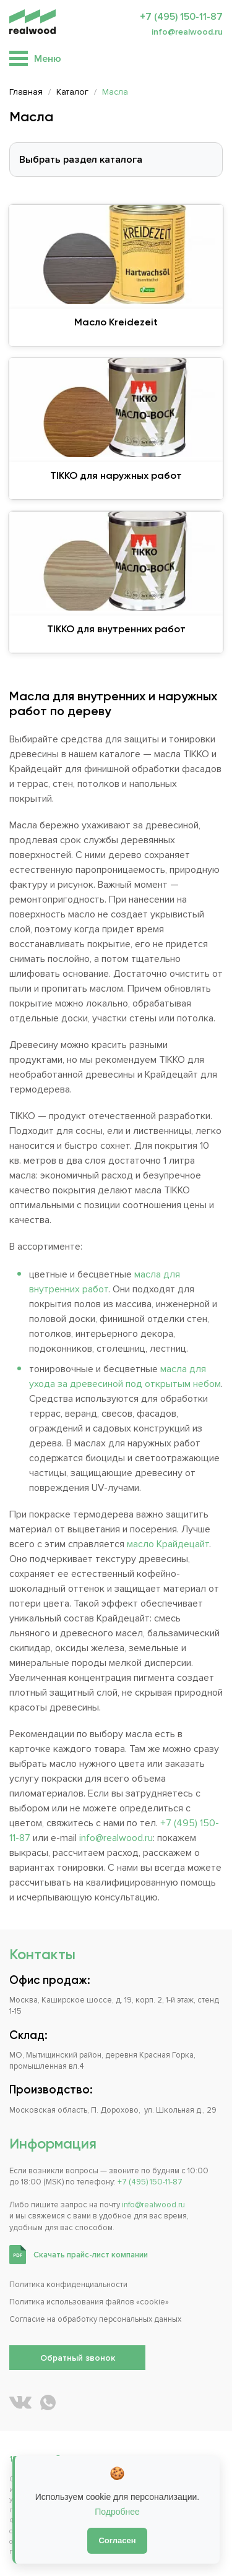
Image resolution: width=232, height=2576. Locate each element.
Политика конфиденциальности (68, 2285)
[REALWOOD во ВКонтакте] (20, 2402)
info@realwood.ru (187, 32)
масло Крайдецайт (168, 1544)
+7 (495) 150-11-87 (181, 17)
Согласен (116, 2540)
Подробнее (117, 2512)
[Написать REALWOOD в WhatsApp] (48, 2402)
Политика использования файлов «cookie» (89, 2302)
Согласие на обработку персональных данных (95, 2319)
